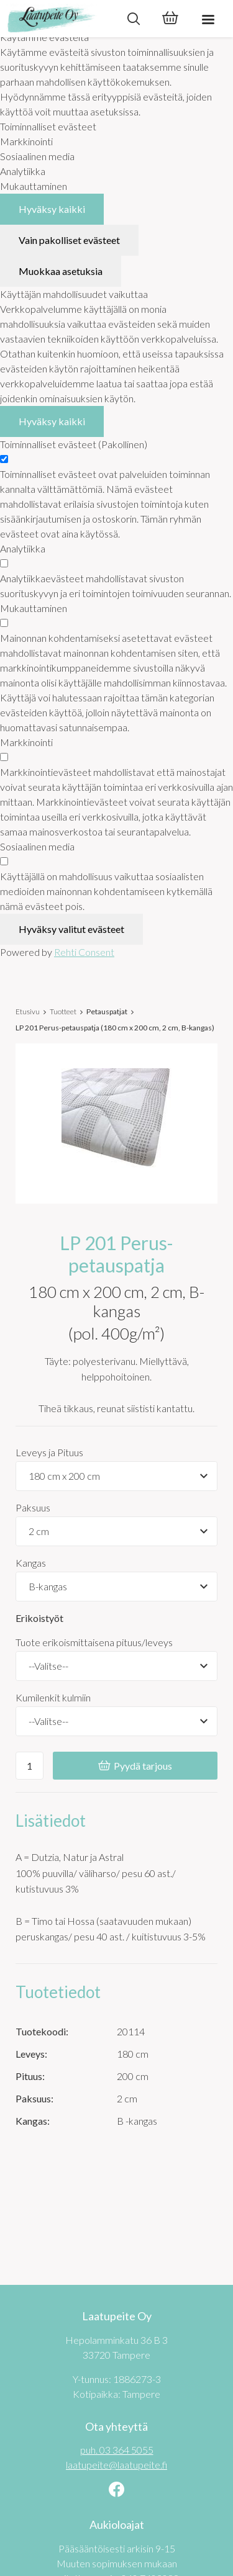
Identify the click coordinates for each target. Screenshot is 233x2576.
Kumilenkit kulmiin (53, 1697)
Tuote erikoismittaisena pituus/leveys (94, 1642)
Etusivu (28, 1011)
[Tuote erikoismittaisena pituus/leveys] (116, 1666)
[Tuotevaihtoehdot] (116, 1476)
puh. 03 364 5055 (116, 2450)
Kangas (31, 1563)
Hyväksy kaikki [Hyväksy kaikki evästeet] (52, 209)
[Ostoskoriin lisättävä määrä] (29, 1766)
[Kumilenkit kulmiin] (116, 1721)
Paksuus (33, 1507)
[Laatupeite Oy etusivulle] (57, 18)
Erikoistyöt (39, 1618)
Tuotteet (63, 1011)
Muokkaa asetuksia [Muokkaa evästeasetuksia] (61, 271)
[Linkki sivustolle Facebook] (116, 2491)
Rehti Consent (84, 952)
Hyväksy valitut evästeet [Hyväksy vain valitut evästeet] (71, 929)
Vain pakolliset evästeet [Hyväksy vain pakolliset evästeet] (69, 240)
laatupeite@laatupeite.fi (116, 2464)
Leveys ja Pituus (49, 1452)
